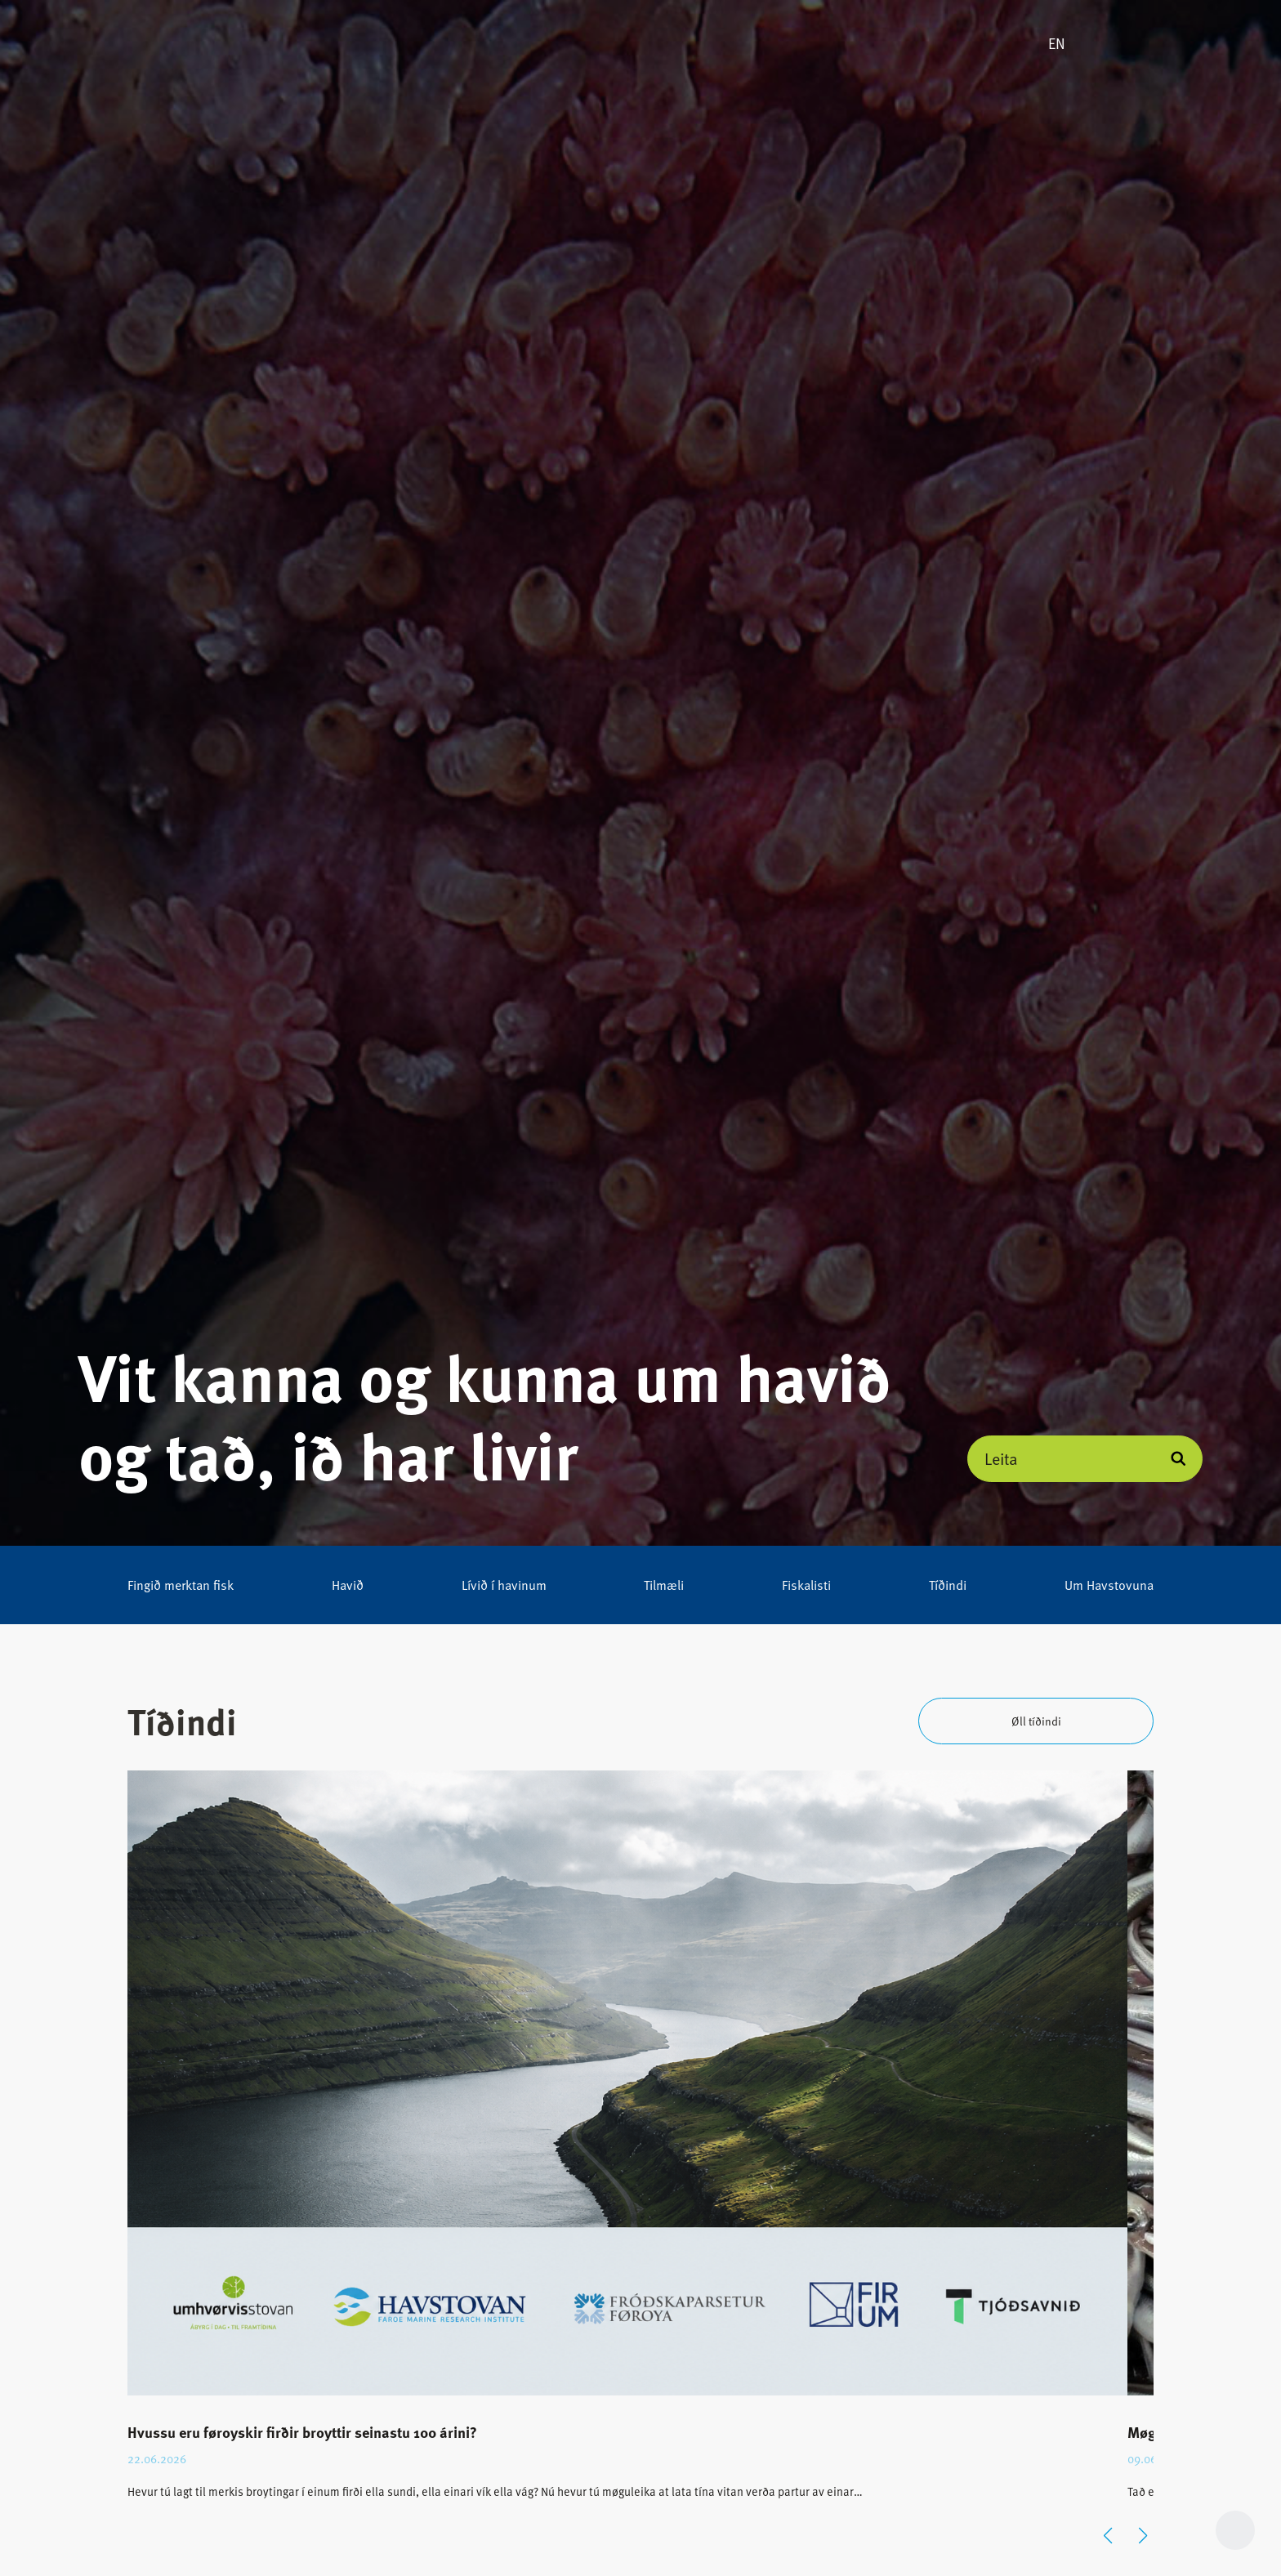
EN (1056, 43)
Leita (1001, 1458)
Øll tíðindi (1036, 1721)
